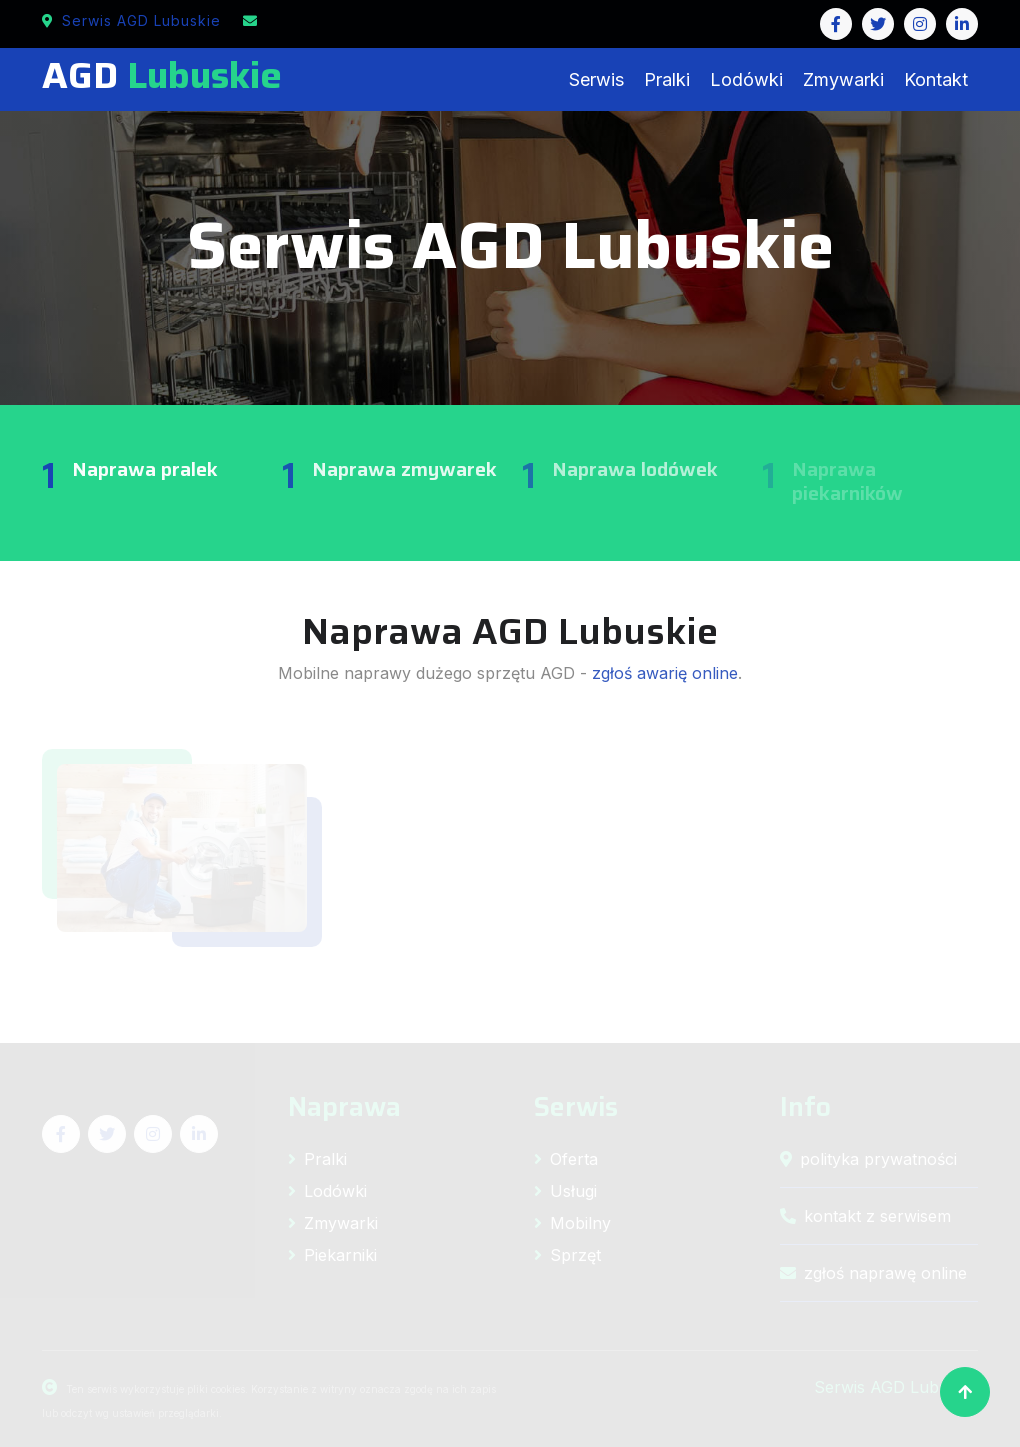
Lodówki (746, 79)
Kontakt (936, 79)
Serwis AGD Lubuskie (131, 20)
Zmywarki (843, 79)
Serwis (596, 79)
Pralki (667, 79)
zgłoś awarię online (665, 673)
